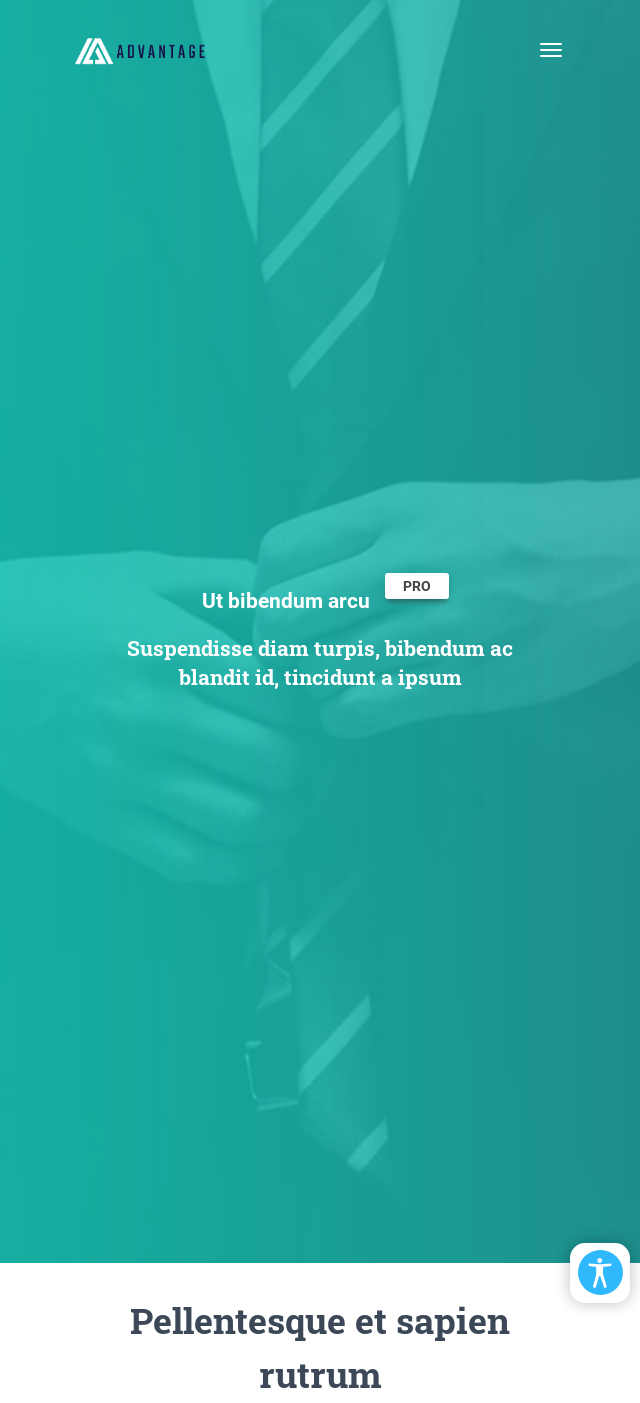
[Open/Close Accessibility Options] (600, 1272)
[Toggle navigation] (551, 50)
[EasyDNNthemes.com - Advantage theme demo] (140, 50)
